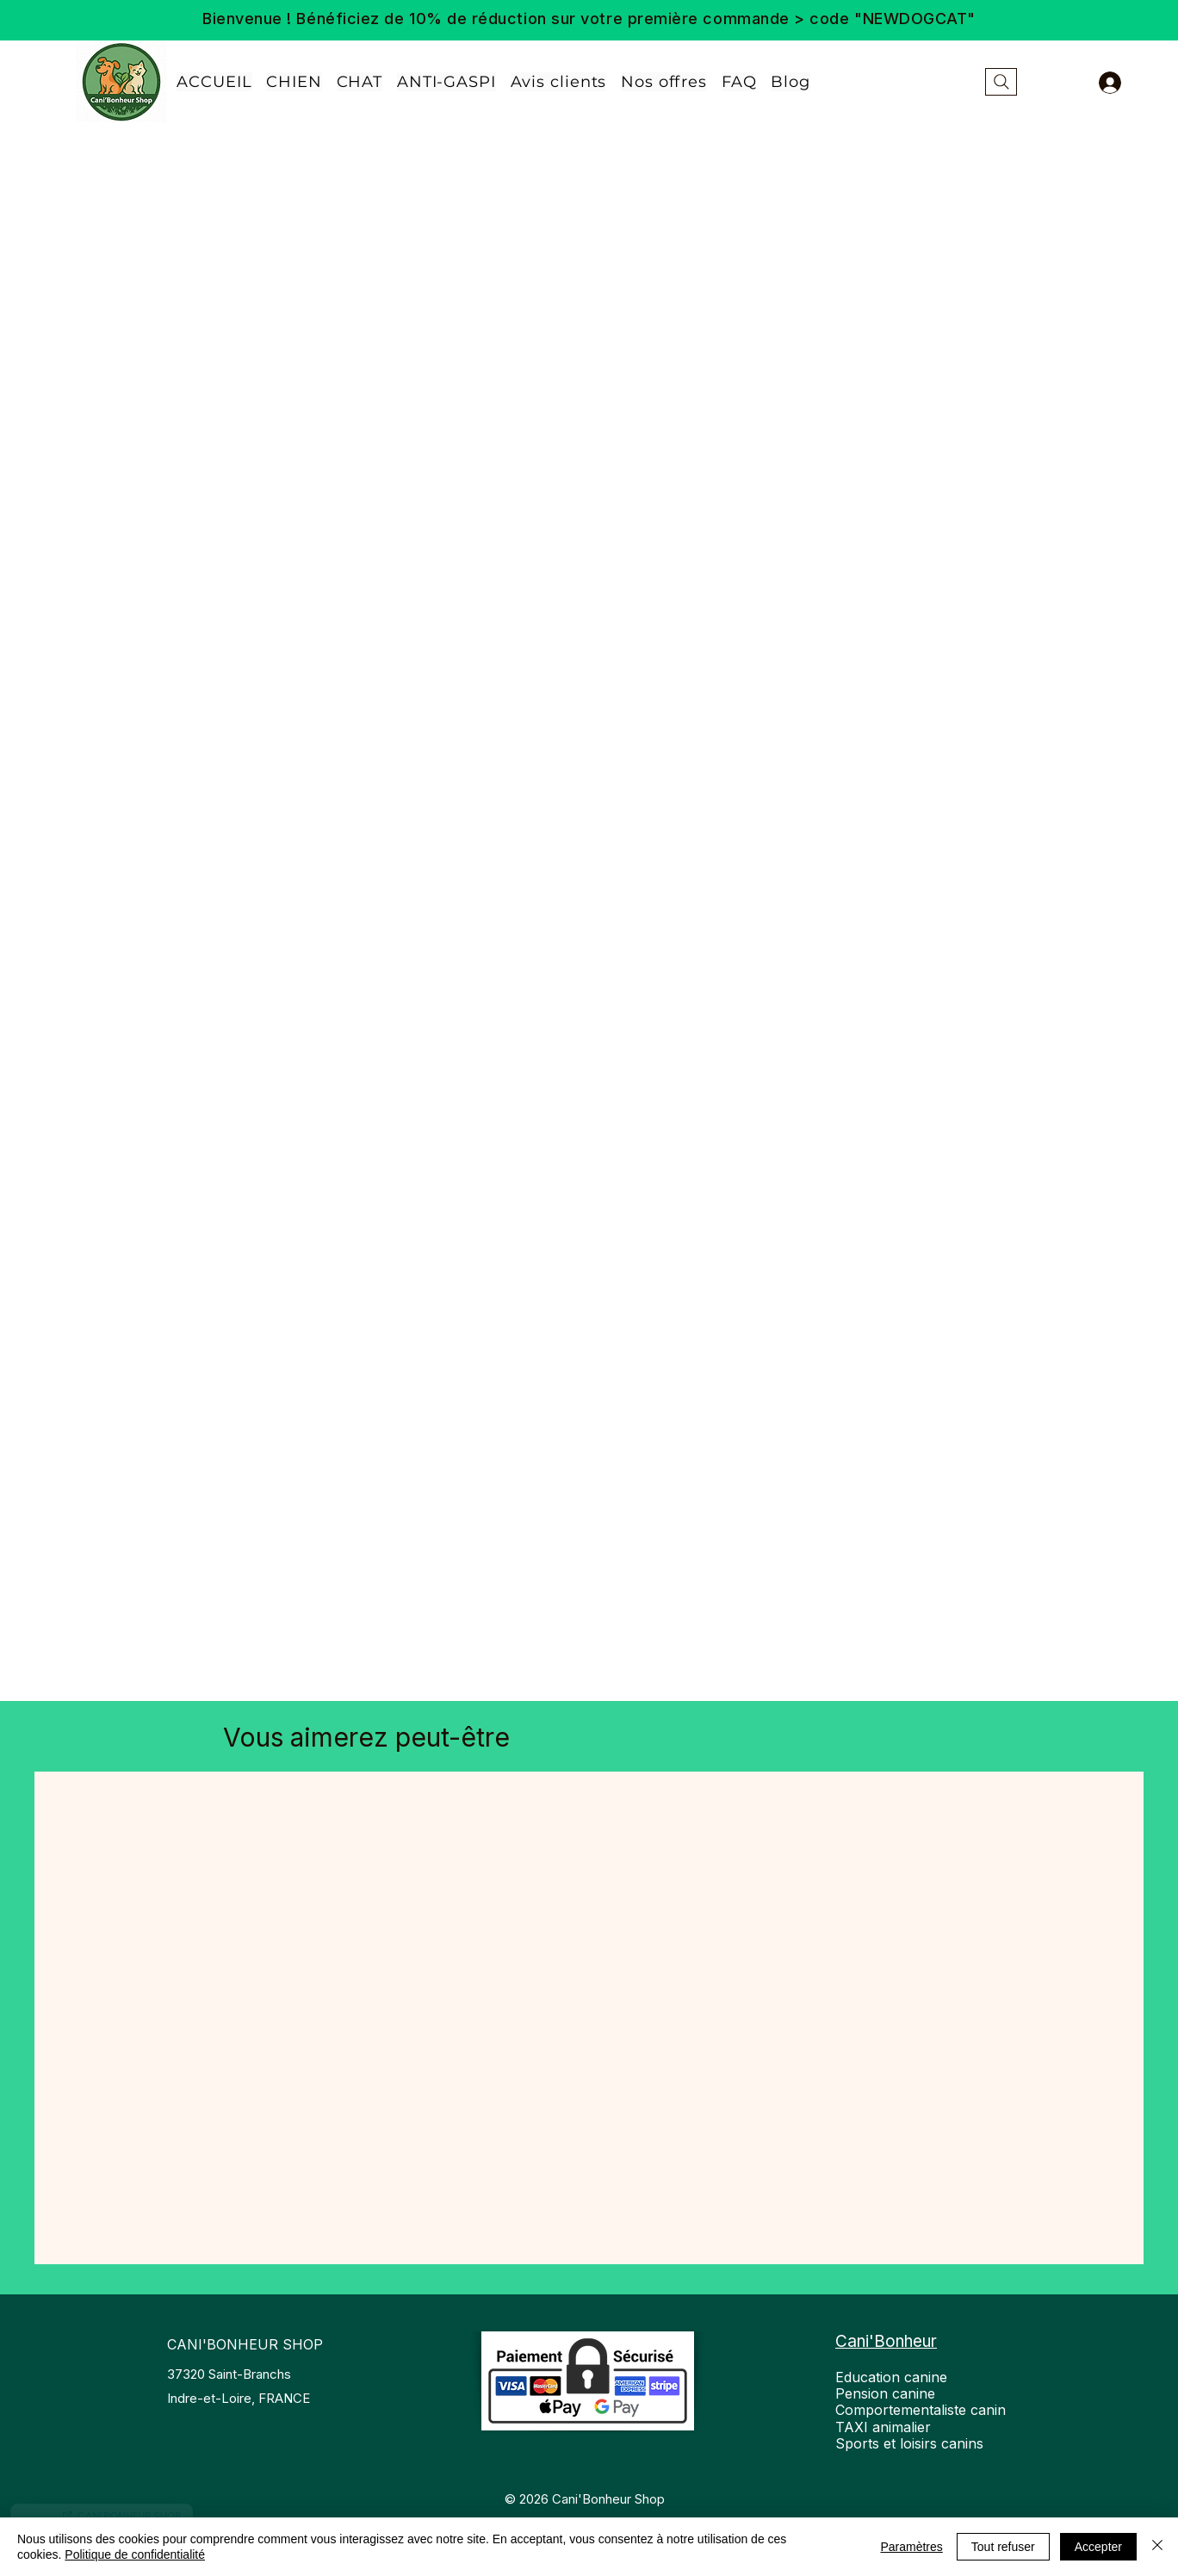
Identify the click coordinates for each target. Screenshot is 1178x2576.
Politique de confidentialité (135, 2554)
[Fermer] (1157, 2546)
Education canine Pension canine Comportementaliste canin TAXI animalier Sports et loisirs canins (920, 2410)
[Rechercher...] (1001, 82)
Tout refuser (1003, 2547)
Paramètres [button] (911, 2547)
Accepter (1098, 2547)
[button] (664, 82)
